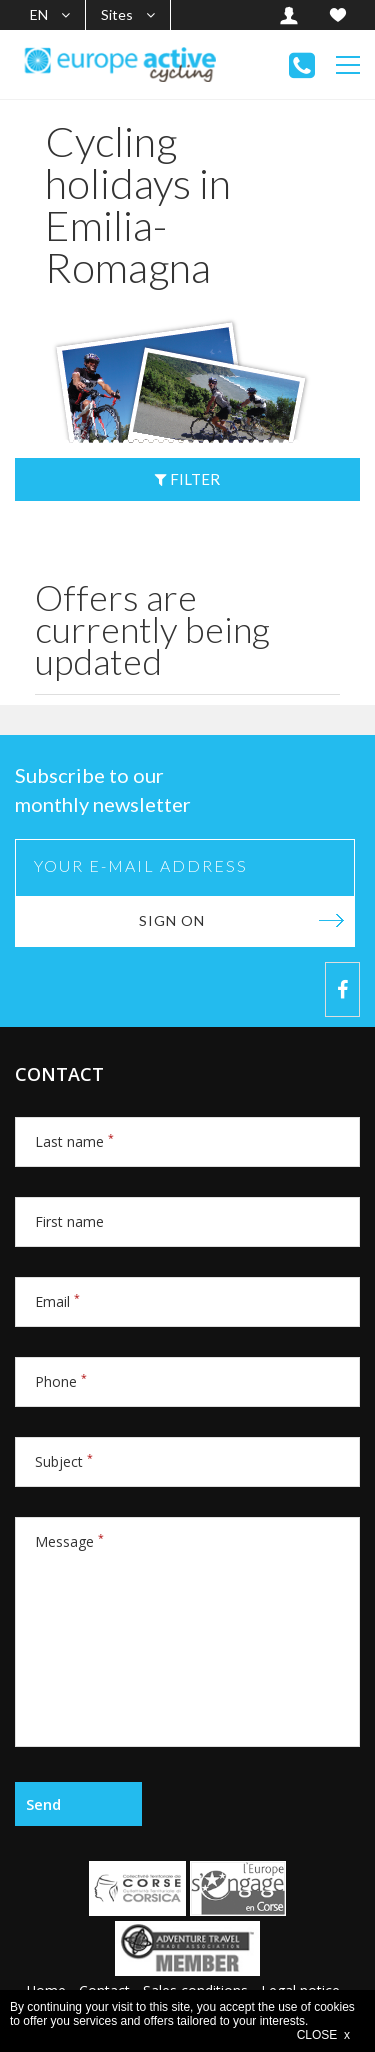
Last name (74, 1141)
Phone (61, 1381)
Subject (64, 1461)
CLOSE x (323, 2035)
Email (57, 1301)
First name (69, 1221)
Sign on (172, 920)
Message (69, 1541)
